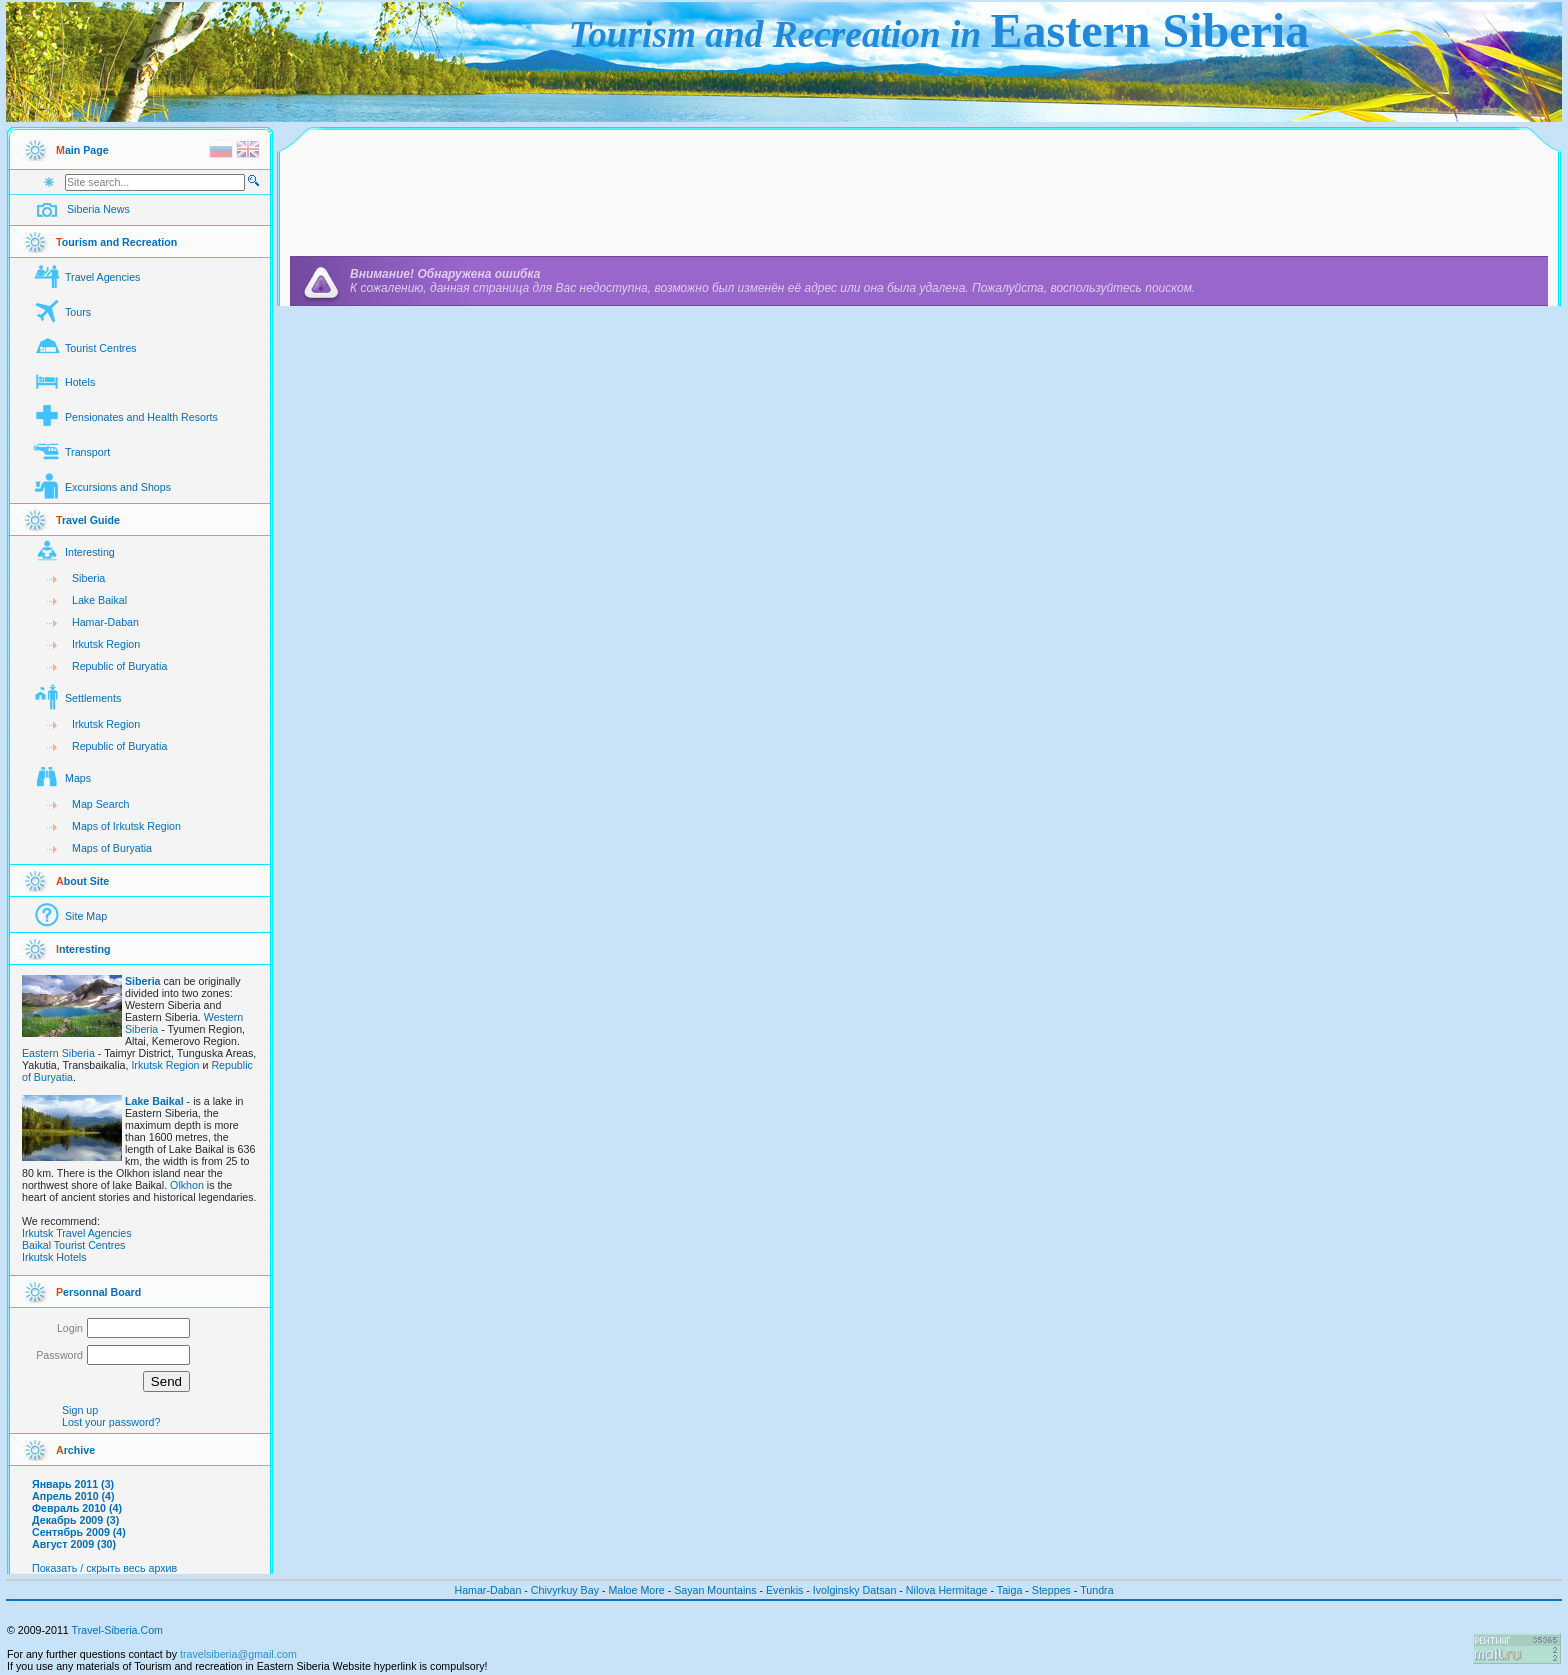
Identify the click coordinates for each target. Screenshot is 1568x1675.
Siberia (88, 578)
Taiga (1009, 1590)
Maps (78, 778)
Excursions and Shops (118, 487)
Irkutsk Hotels (54, 1257)
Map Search (100, 804)
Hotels (80, 382)
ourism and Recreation (116, 242)
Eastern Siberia (58, 1053)
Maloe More (636, 1590)
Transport (87, 452)
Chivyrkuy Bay (566, 1590)
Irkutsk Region (106, 644)
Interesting (90, 552)
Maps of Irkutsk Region (126, 826)
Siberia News (98, 209)
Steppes (1051, 1590)
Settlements (93, 698)
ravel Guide (88, 520)
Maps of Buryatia (112, 848)
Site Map (86, 916)
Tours (78, 312)
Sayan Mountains (715, 1590)
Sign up (80, 1410)
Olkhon (187, 1185)
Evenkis (784, 1590)
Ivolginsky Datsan (855, 1590)
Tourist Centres (101, 348)
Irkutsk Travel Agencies (77, 1233)
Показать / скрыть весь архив (104, 1568)
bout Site (82, 881)
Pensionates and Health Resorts (141, 417)
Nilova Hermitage (947, 1590)
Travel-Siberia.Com (117, 1630)
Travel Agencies (102, 277)
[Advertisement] (919, 197)
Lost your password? (111, 1422)
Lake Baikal (99, 600)
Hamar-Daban (105, 622)
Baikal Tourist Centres (73, 1245)
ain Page (82, 150)
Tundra (1096, 1590)
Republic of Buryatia (119, 666)
